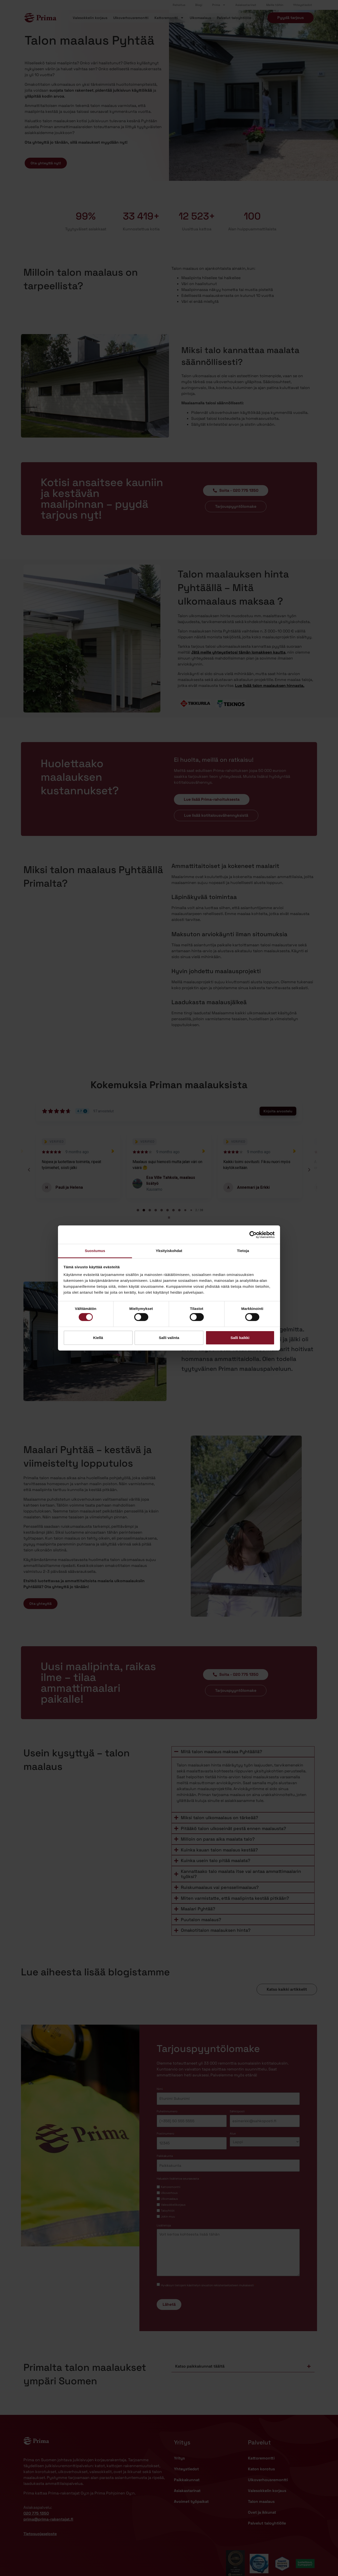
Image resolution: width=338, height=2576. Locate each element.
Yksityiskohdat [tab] (169, 1251)
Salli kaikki (239, 1338)
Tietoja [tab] (243, 1251)
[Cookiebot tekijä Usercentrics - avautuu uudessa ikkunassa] (253, 1234)
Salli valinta (169, 1338)
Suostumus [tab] (95, 1251)
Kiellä (98, 1338)
